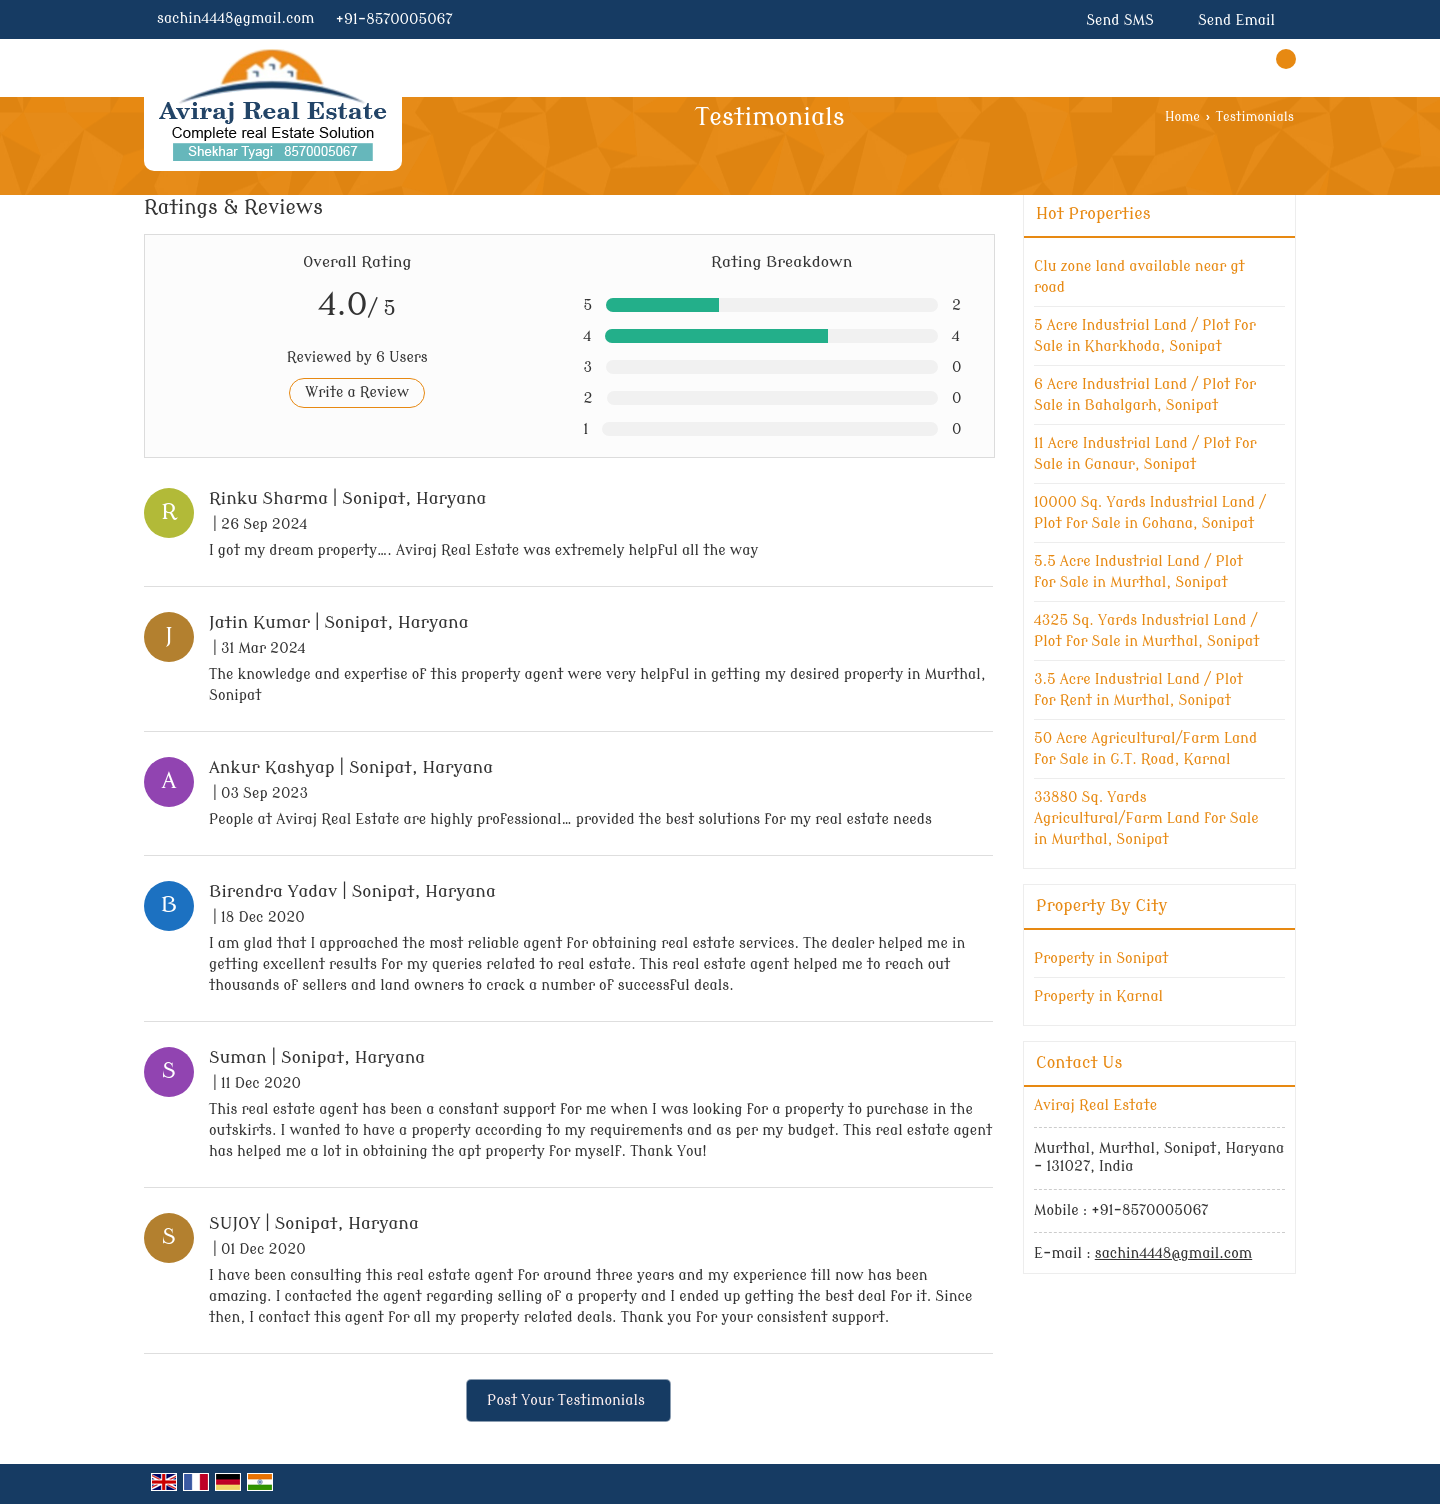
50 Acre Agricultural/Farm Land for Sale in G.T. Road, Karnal (1145, 749)
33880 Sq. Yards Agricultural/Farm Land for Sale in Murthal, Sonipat (1146, 818)
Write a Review (357, 392)
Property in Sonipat (1101, 958)
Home (1182, 117)
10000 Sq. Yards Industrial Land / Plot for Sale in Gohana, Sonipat (1150, 513)
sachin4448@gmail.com (235, 18)
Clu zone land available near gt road (1139, 277)
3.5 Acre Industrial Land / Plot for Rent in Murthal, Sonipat (1138, 690)
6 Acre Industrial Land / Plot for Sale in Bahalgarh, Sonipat (1145, 395)
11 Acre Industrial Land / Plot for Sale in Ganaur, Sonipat (1145, 454)
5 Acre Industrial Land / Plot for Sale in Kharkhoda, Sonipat (1145, 336)
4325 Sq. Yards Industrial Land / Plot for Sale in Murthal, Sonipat (1147, 631)
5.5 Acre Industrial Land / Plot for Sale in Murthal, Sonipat (1138, 572)
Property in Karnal (1098, 996)
